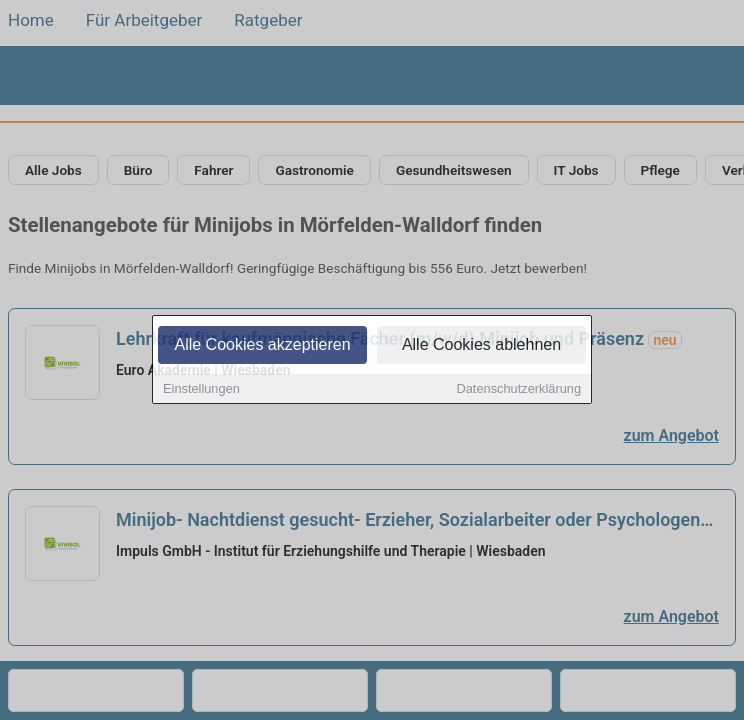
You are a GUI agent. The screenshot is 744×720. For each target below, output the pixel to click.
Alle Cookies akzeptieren (262, 346)
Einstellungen (201, 390)
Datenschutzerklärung (519, 390)
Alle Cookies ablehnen (481, 346)
